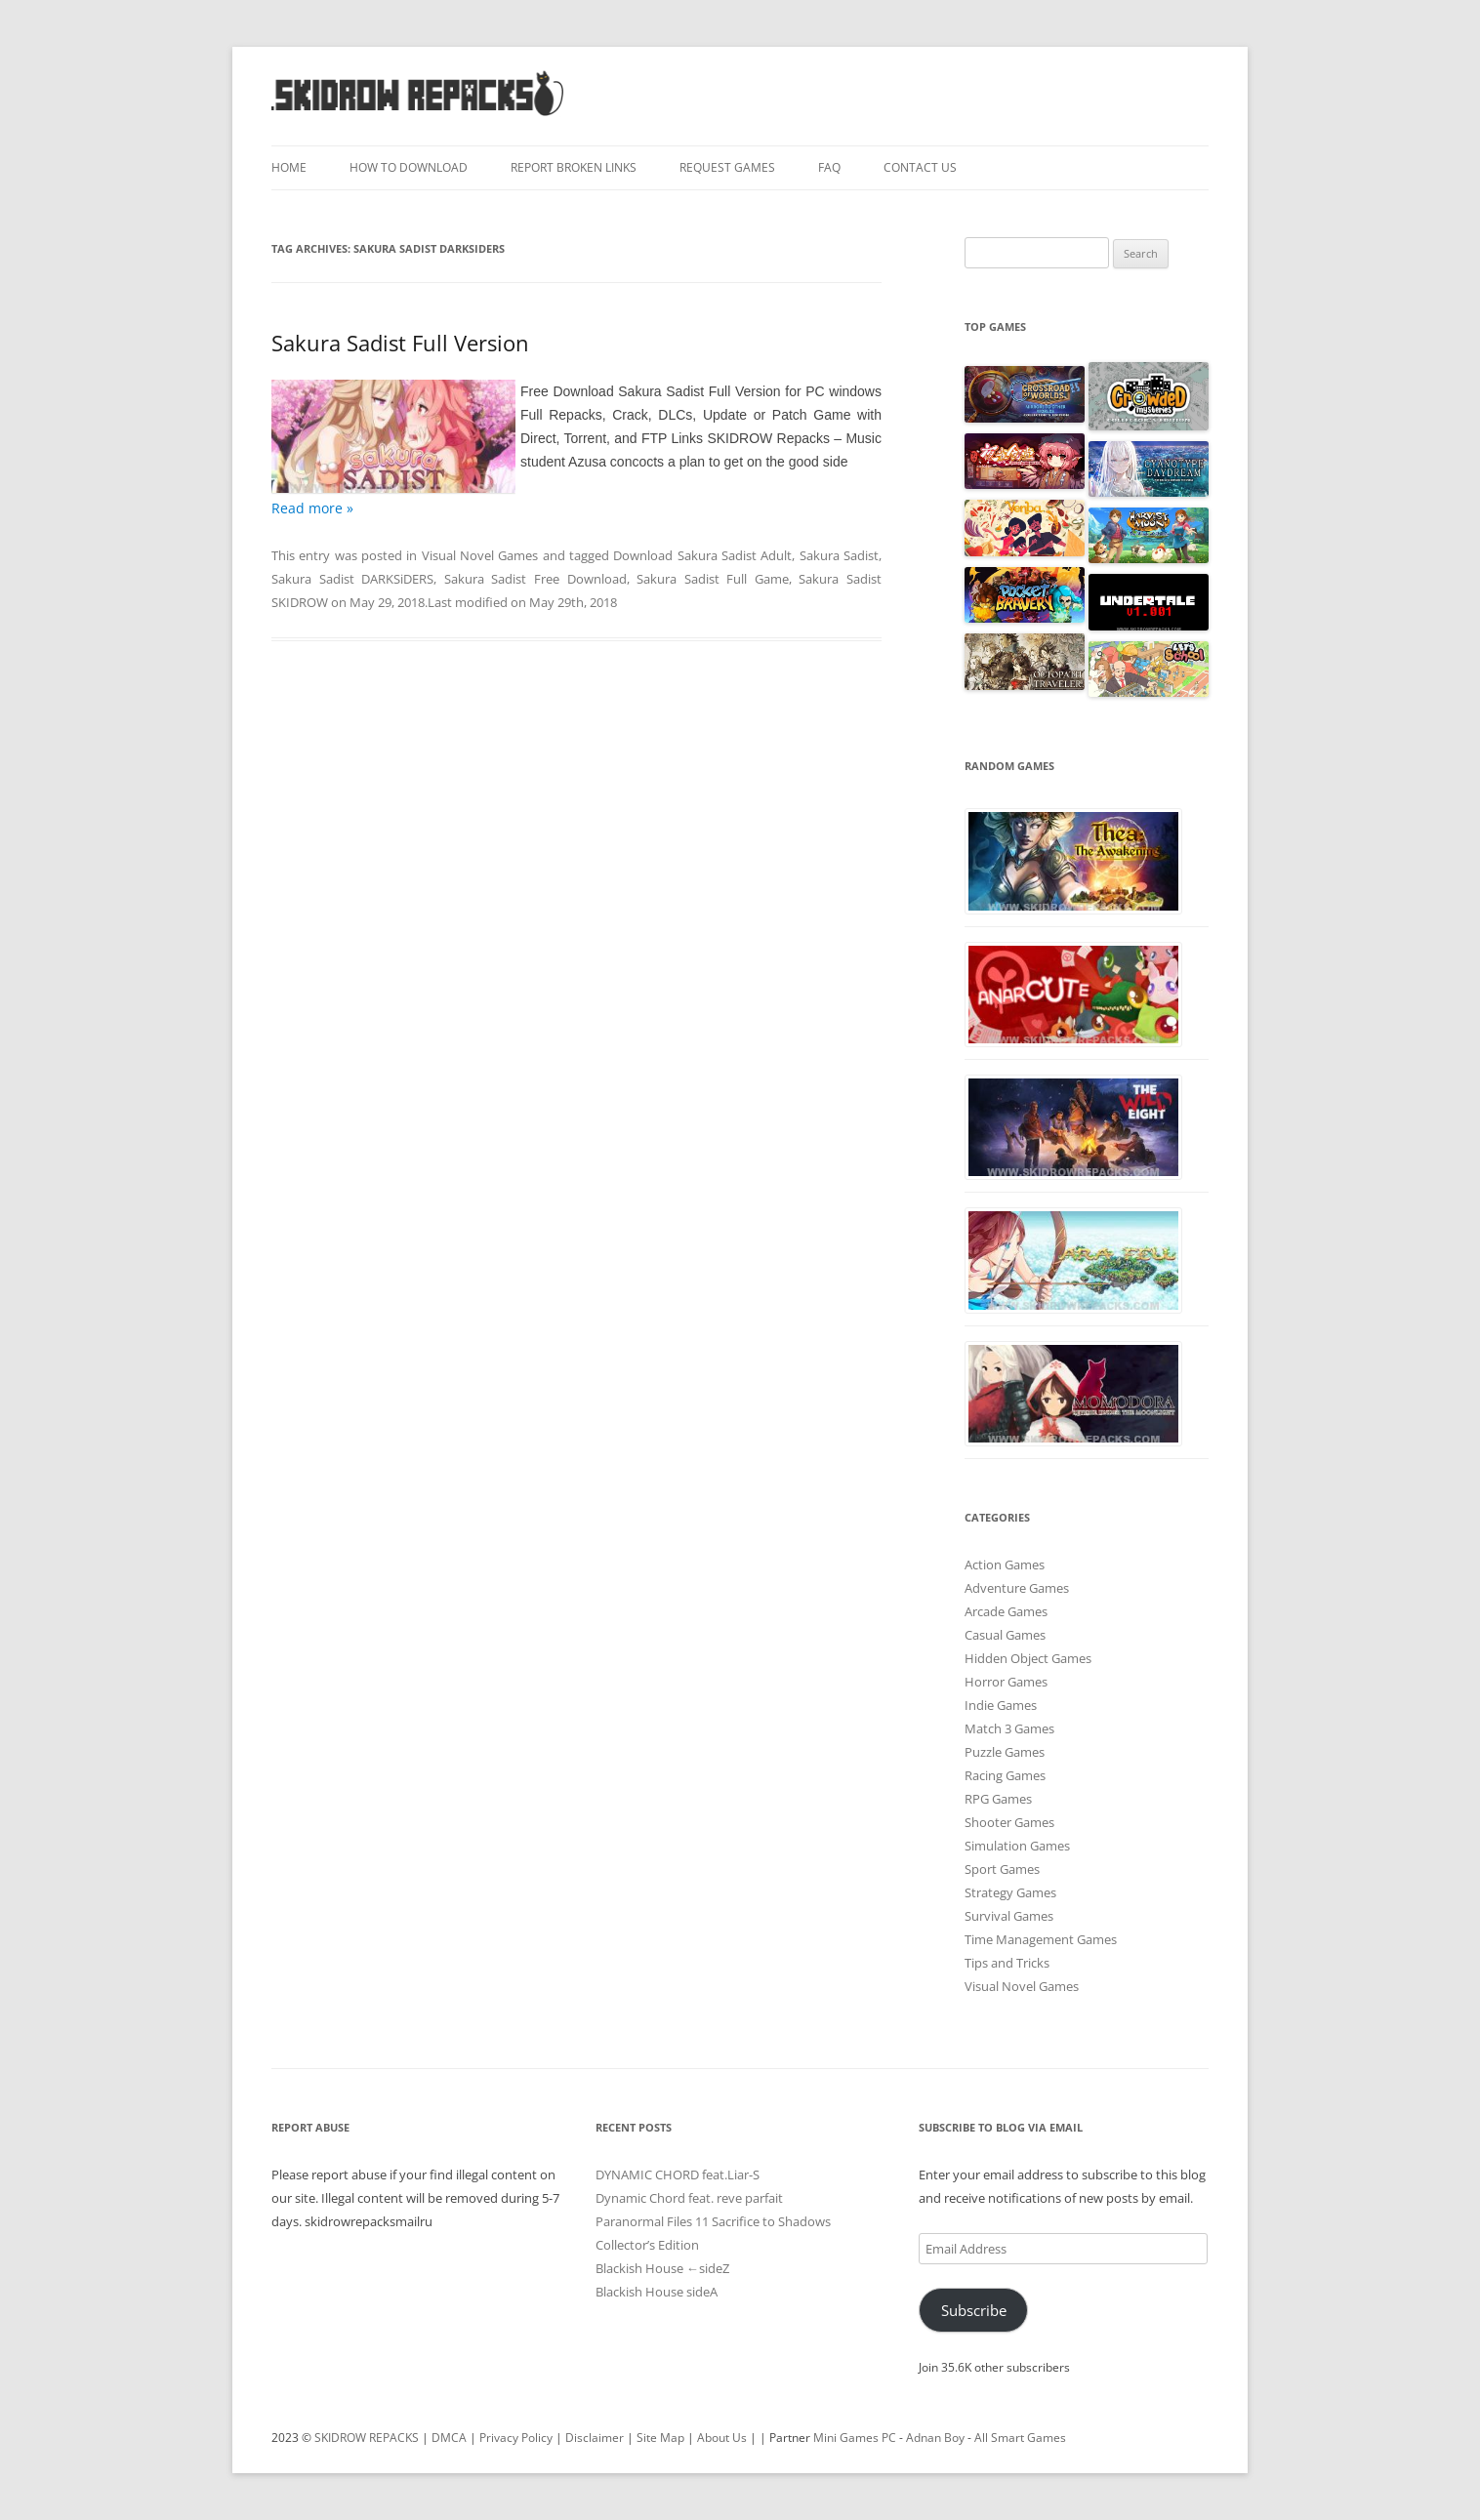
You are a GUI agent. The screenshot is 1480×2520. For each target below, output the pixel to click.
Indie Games (1001, 1705)
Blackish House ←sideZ (662, 2268)
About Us (722, 2437)
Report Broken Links (574, 167)
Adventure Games (1017, 1588)
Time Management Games (1041, 1939)
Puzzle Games (1005, 1752)
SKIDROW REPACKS (366, 2437)
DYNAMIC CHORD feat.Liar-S (678, 2174)
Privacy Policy (516, 2437)
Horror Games (1006, 1681)
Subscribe (974, 2310)
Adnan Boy (935, 2437)
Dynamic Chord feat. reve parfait (689, 2198)
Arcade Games (1006, 1611)
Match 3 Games (1009, 1728)
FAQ (829, 167)
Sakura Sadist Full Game (713, 579)
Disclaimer (594, 2437)
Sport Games (1002, 1869)
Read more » (312, 508)
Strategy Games (1010, 1892)
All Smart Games (1020, 2437)
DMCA (449, 2437)
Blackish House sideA (657, 2291)
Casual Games (1005, 1635)
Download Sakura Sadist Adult (702, 555)
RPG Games (998, 1799)
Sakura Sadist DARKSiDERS (352, 579)
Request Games (727, 167)
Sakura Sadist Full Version (400, 342)
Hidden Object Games (1028, 1658)
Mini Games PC (854, 2437)
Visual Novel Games (480, 555)
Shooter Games (1009, 1822)
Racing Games (1005, 1775)
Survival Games (1009, 1916)
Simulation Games (1017, 1845)
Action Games (1005, 1564)
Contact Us (920, 167)
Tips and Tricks (1007, 1962)
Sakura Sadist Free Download (535, 579)
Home (289, 167)
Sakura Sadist (839, 555)
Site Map (660, 2437)
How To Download (408, 167)
